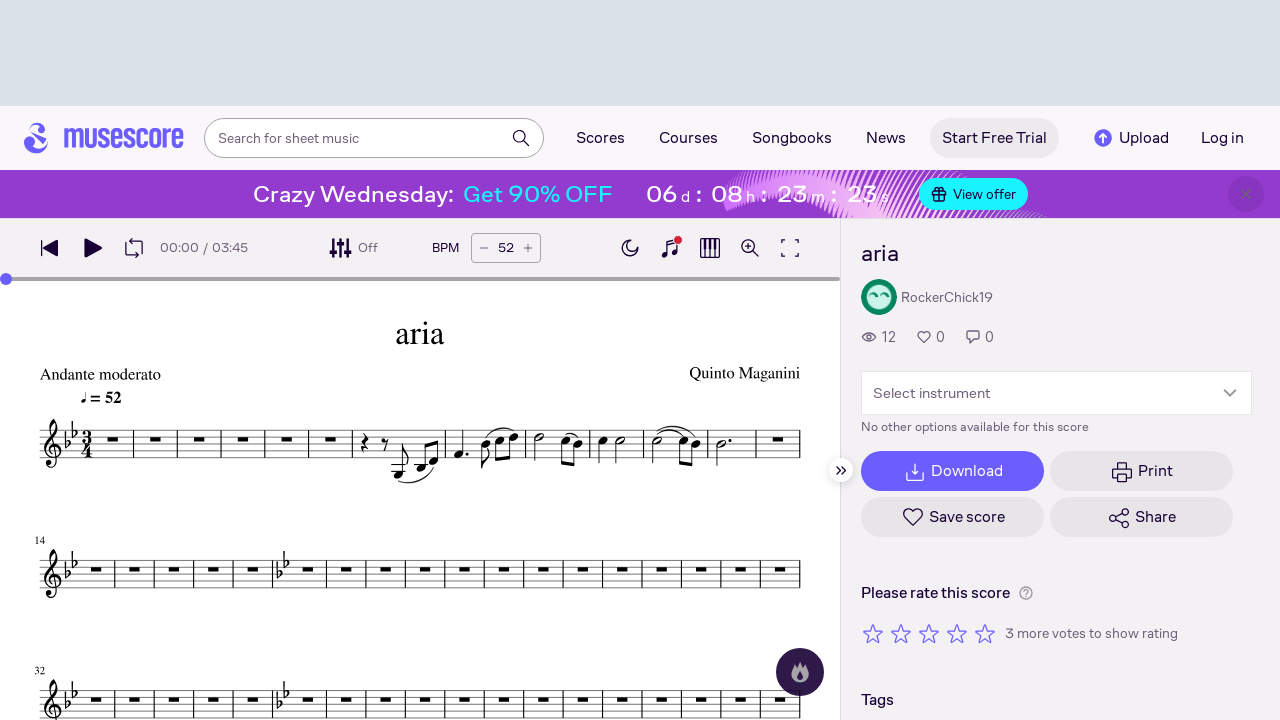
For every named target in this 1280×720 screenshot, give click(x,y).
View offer (973, 194)
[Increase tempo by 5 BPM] (528, 248)
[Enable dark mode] (630, 248)
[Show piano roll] (710, 248)
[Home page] (104, 138)
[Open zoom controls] (750, 248)
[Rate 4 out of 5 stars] (957, 633)
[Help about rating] (1026, 593)
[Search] (521, 138)
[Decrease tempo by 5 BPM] (484, 248)
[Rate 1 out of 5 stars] (873, 633)
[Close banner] (1246, 194)
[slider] (6, 279)
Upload (1130, 138)
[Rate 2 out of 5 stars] (901, 633)
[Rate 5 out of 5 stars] (985, 633)
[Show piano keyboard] (670, 248)
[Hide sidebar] (841, 470)
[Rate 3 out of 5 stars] (929, 633)
